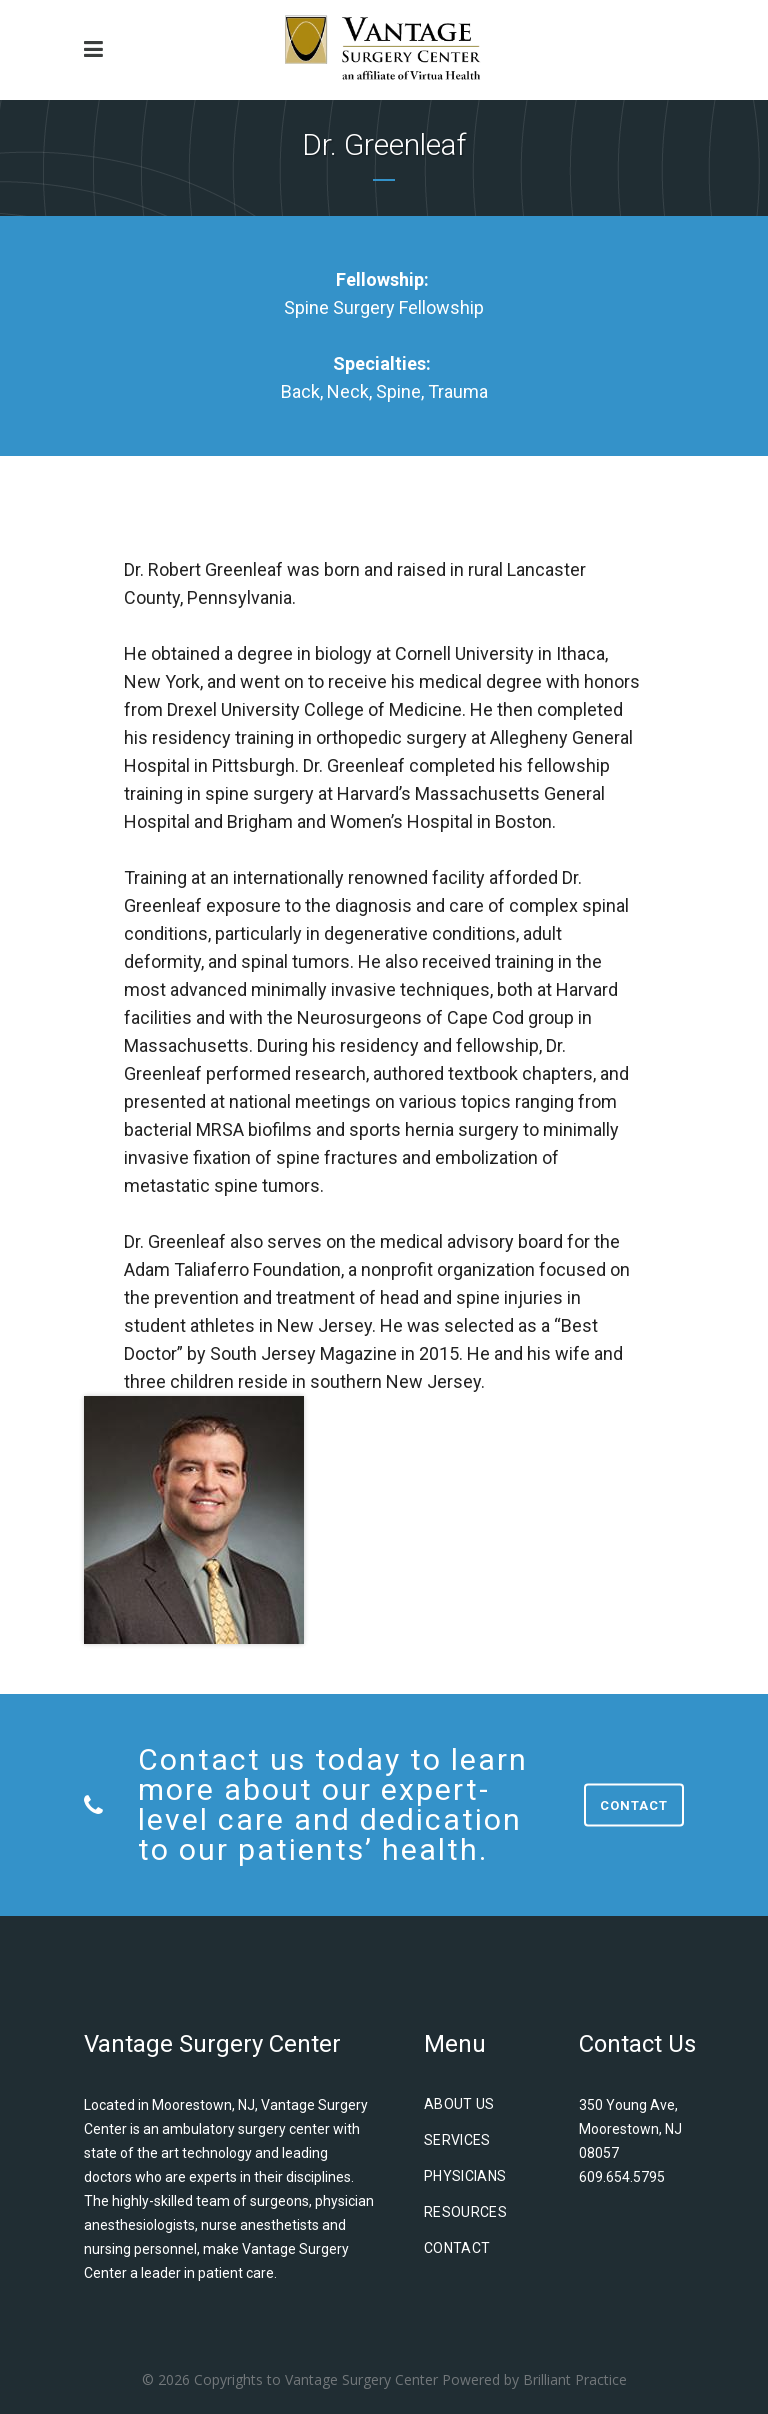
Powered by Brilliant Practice (534, 2379)
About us (459, 2104)
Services (457, 2140)
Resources (465, 2212)
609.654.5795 (622, 2177)
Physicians (465, 2176)
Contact (634, 1805)
